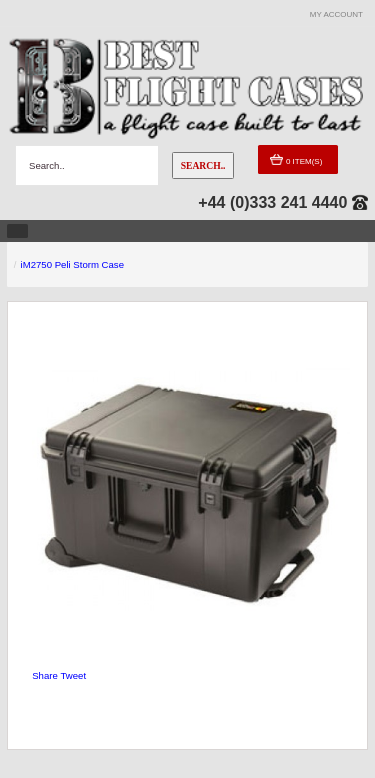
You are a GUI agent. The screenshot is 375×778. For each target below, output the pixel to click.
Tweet (73, 675)
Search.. (203, 165)
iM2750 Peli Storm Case (72, 264)
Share (45, 675)
